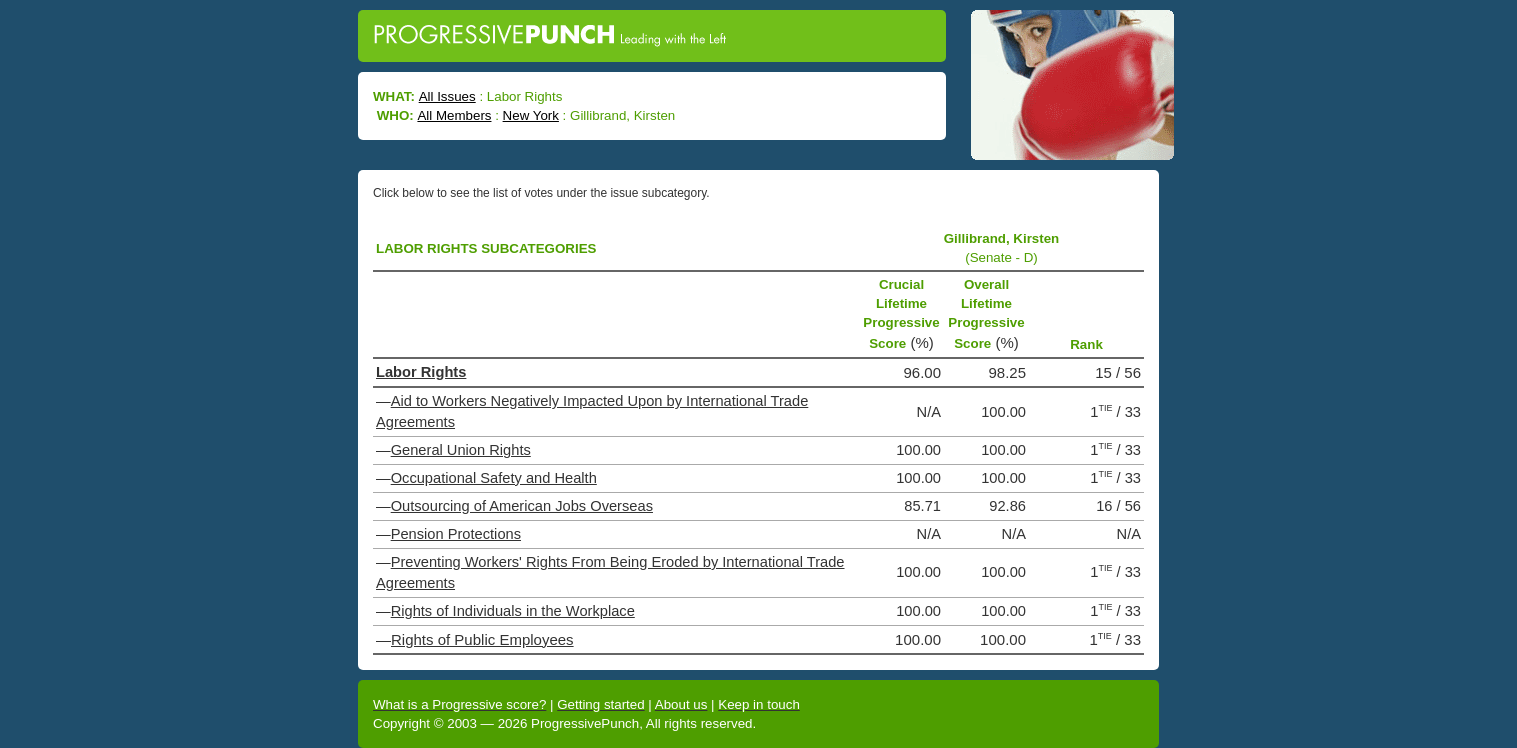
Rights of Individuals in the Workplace (513, 611)
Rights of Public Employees (482, 639)
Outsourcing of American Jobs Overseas (522, 506)
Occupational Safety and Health (494, 478)
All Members (454, 115)
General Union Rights (461, 450)
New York (531, 115)
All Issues (447, 96)
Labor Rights (421, 372)
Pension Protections (456, 534)
